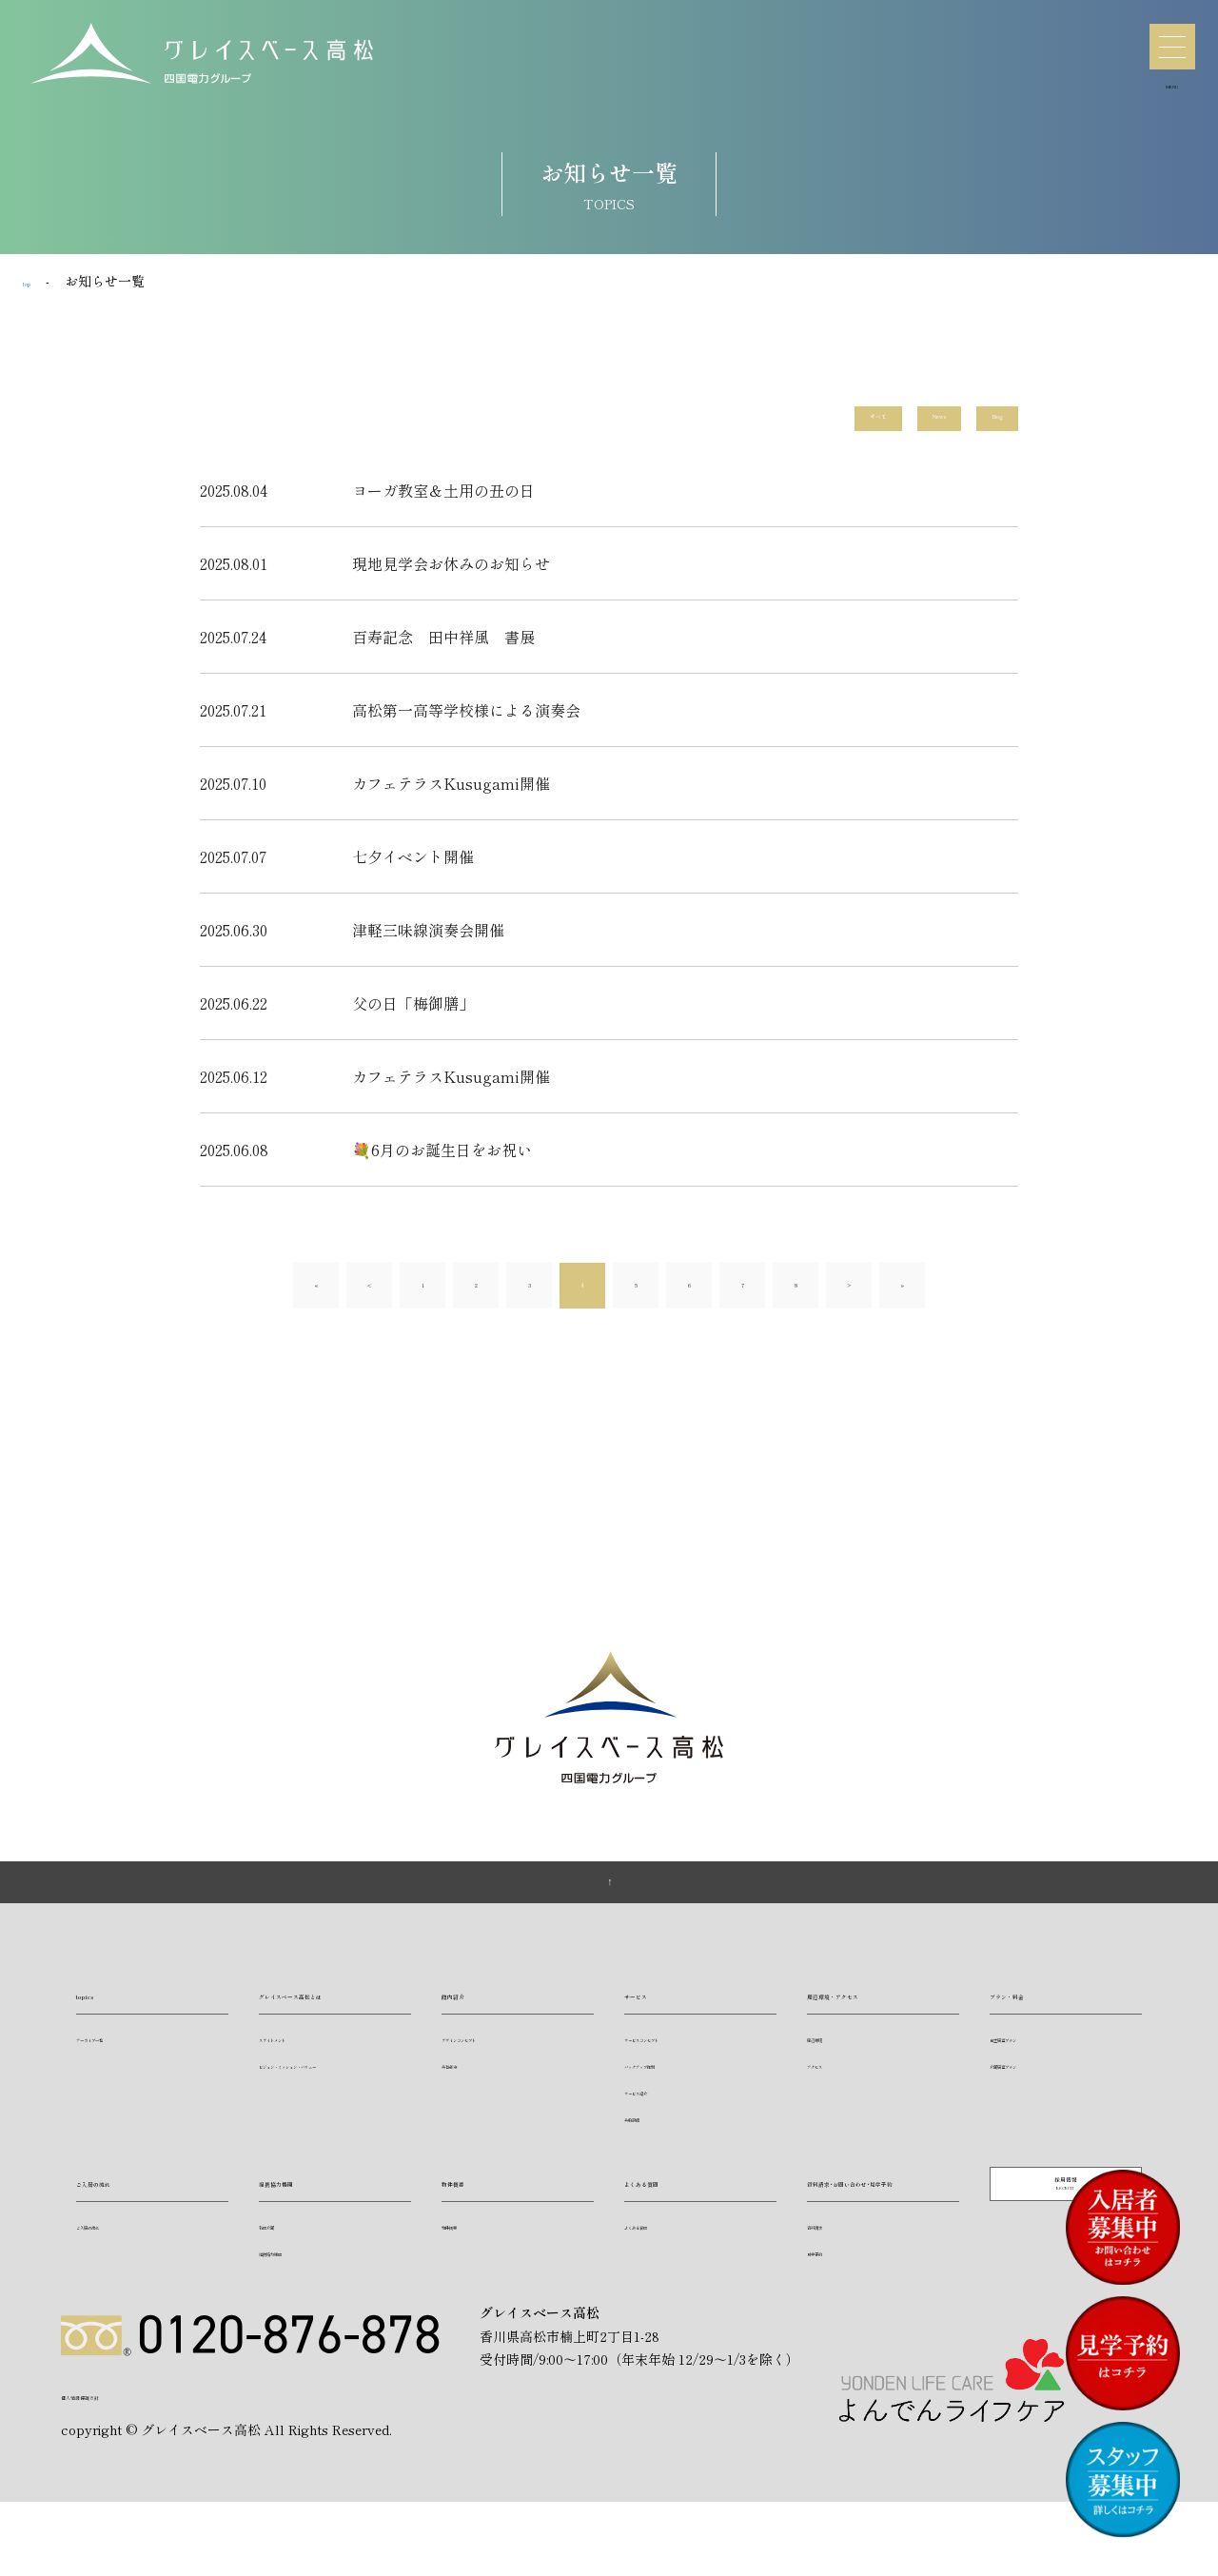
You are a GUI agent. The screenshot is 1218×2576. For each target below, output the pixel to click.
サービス (654, 2024)
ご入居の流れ (121, 2211)
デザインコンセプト (493, 2068)
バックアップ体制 (670, 2095)
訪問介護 (281, 2256)
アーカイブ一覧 (116, 2068)
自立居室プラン (1030, 2068)
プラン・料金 (1035, 2024)
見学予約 (830, 2309)
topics (99, 2024)
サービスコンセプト (675, 2068)
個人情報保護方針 (114, 2464)
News (902, 421)
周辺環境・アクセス (875, 2024)
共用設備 (647, 2148)
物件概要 (472, 2211)
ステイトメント (299, 2095)
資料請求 (830, 2282)
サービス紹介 (658, 2122)
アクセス (830, 2095)
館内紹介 (472, 2024)
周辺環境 (830, 2068)
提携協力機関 (304, 2211)
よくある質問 (670, 2211)
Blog (986, 421)
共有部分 (464, 2095)
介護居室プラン (1030, 2095)
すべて (812, 421)
